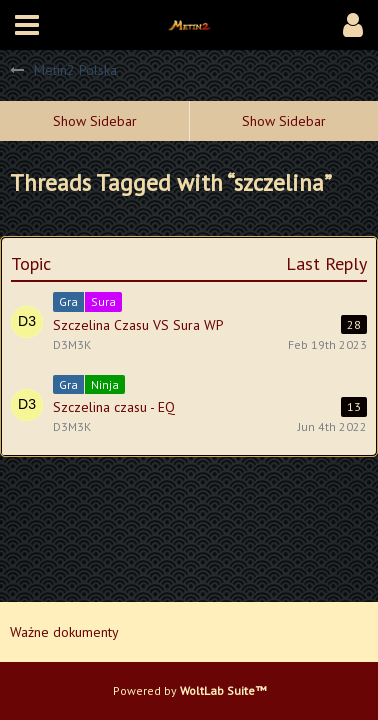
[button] (27, 25)
